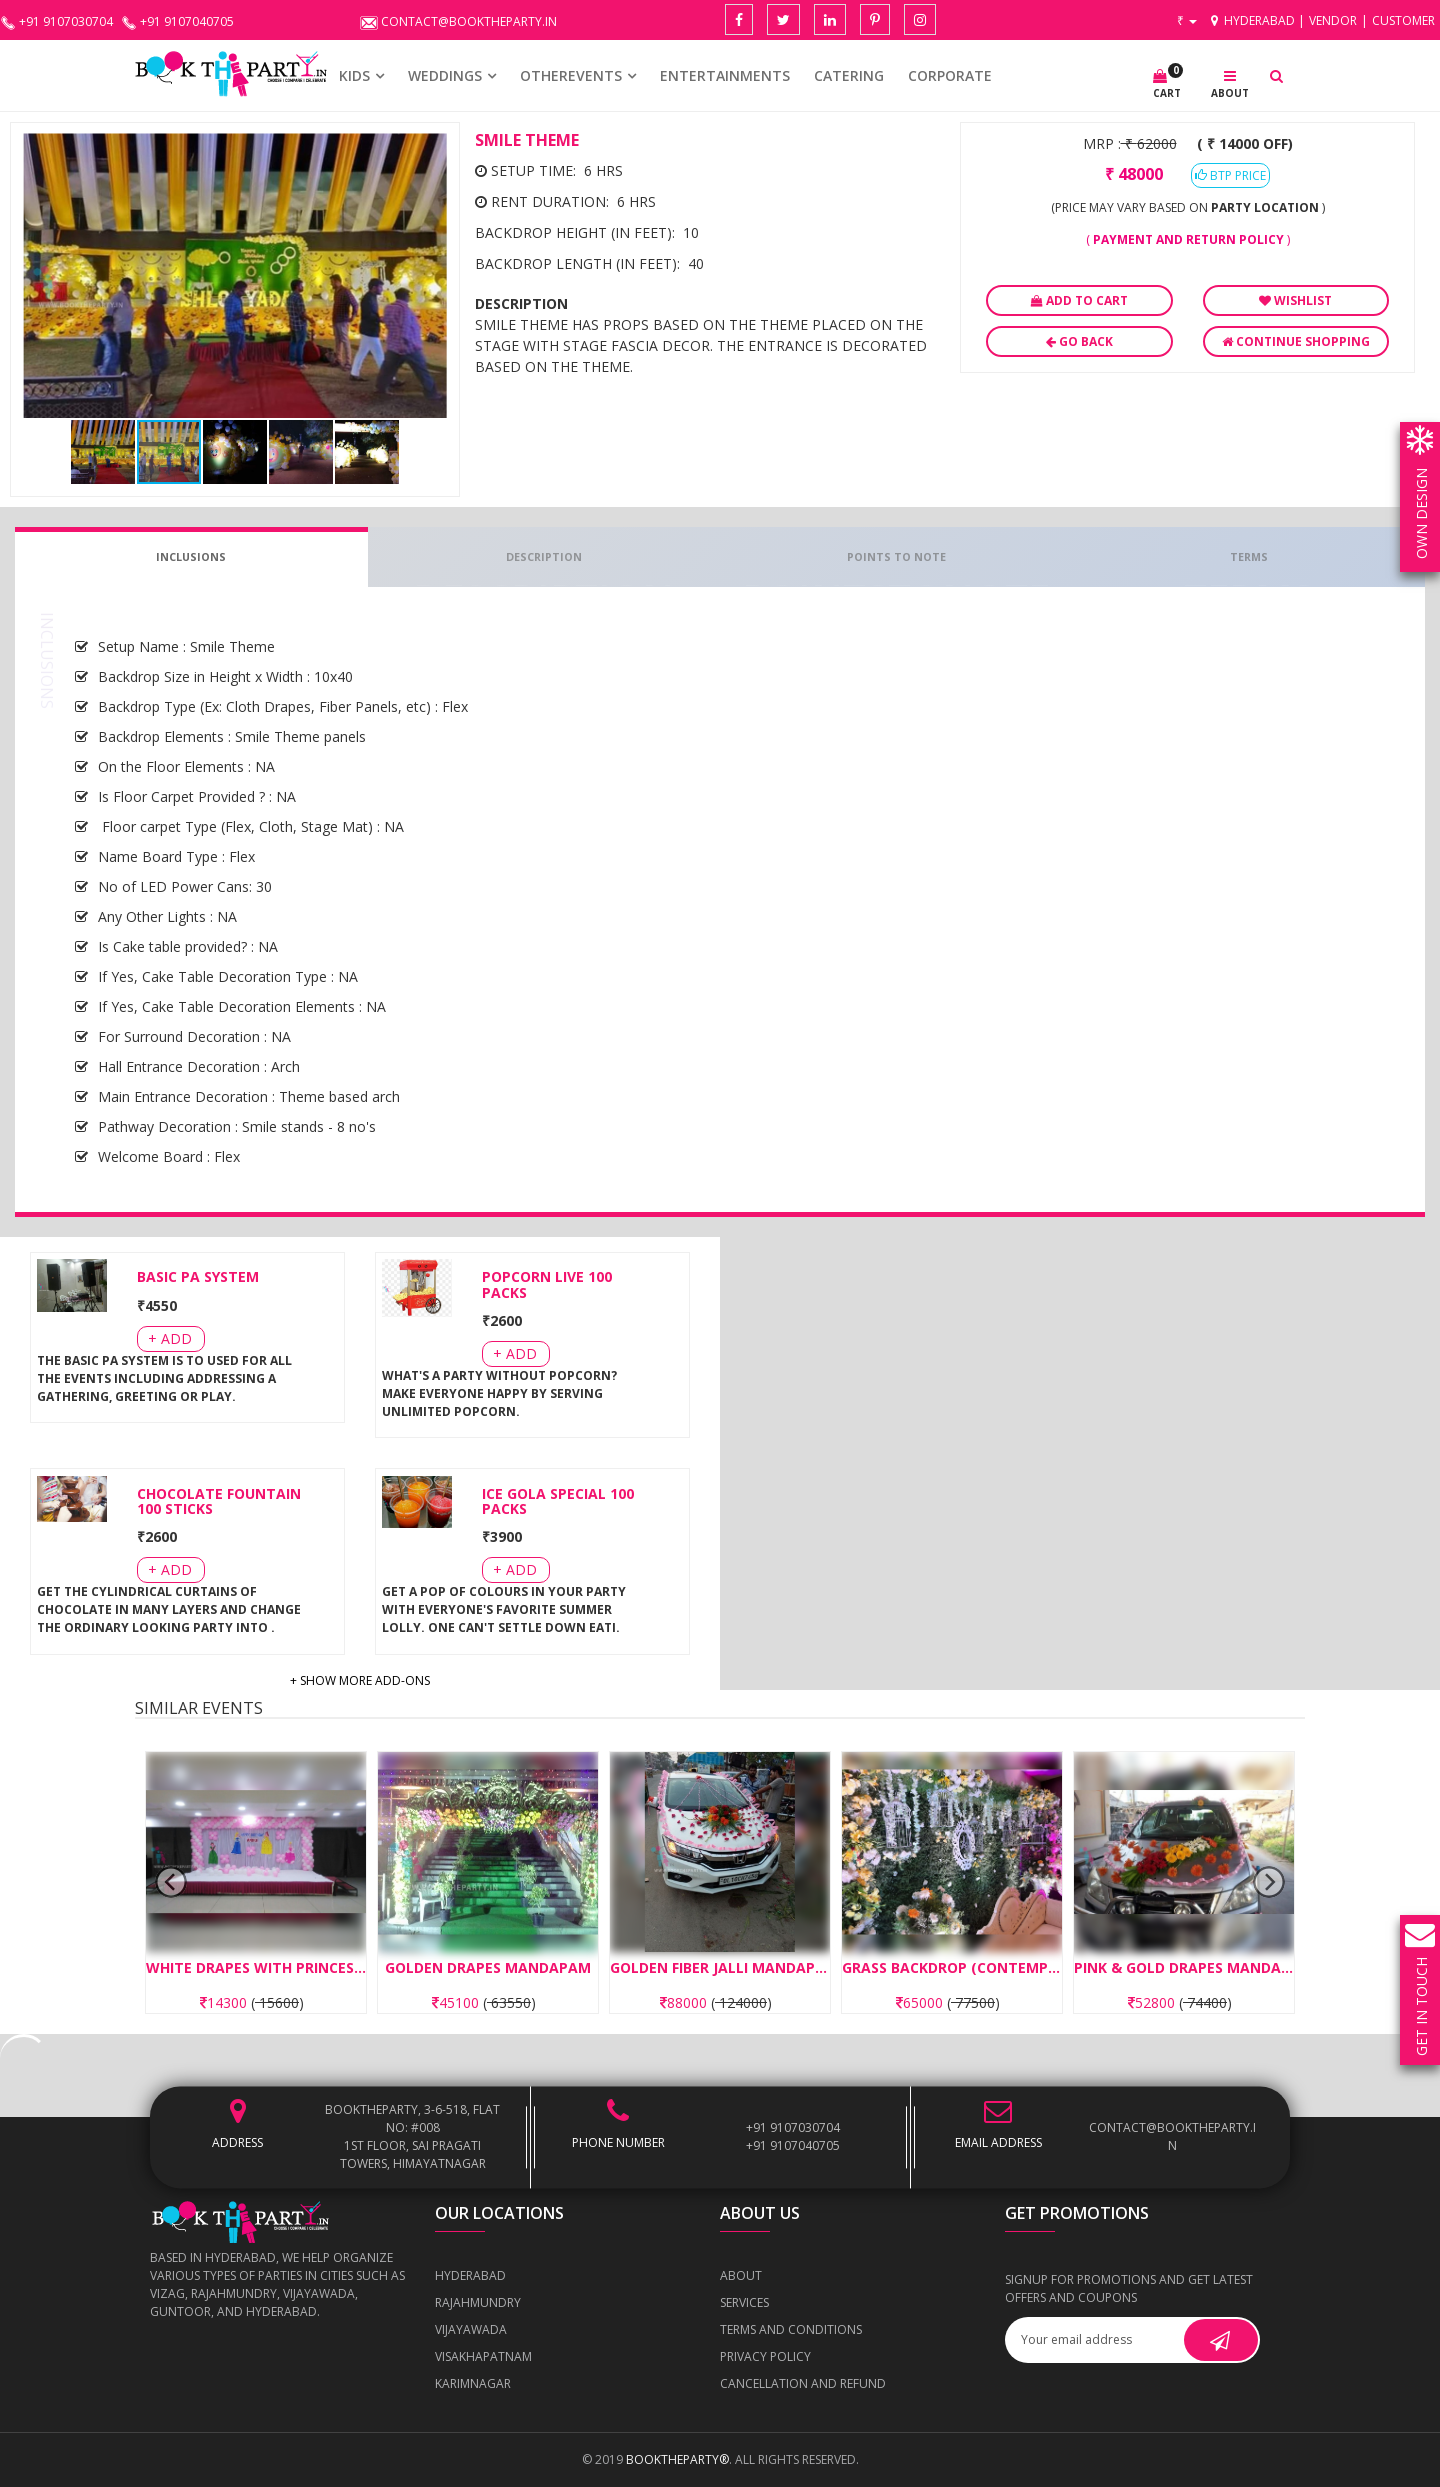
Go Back (1079, 341)
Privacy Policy (765, 2356)
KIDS (354, 75)
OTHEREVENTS (571, 75)
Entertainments (725, 75)
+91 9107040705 (793, 2145)
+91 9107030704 (793, 2127)
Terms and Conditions (791, 2329)
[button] (431, 151)
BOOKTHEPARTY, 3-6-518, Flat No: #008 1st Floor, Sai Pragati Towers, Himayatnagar (412, 2136)
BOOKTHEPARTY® (677, 2459)
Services (744, 2302)
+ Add (170, 1338)
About (741, 2275)
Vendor (1333, 20)
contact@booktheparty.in (1172, 2136)
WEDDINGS (445, 75)
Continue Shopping (1296, 341)
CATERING (849, 75)
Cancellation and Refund (803, 2383)
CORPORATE (950, 75)
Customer (1403, 20)
